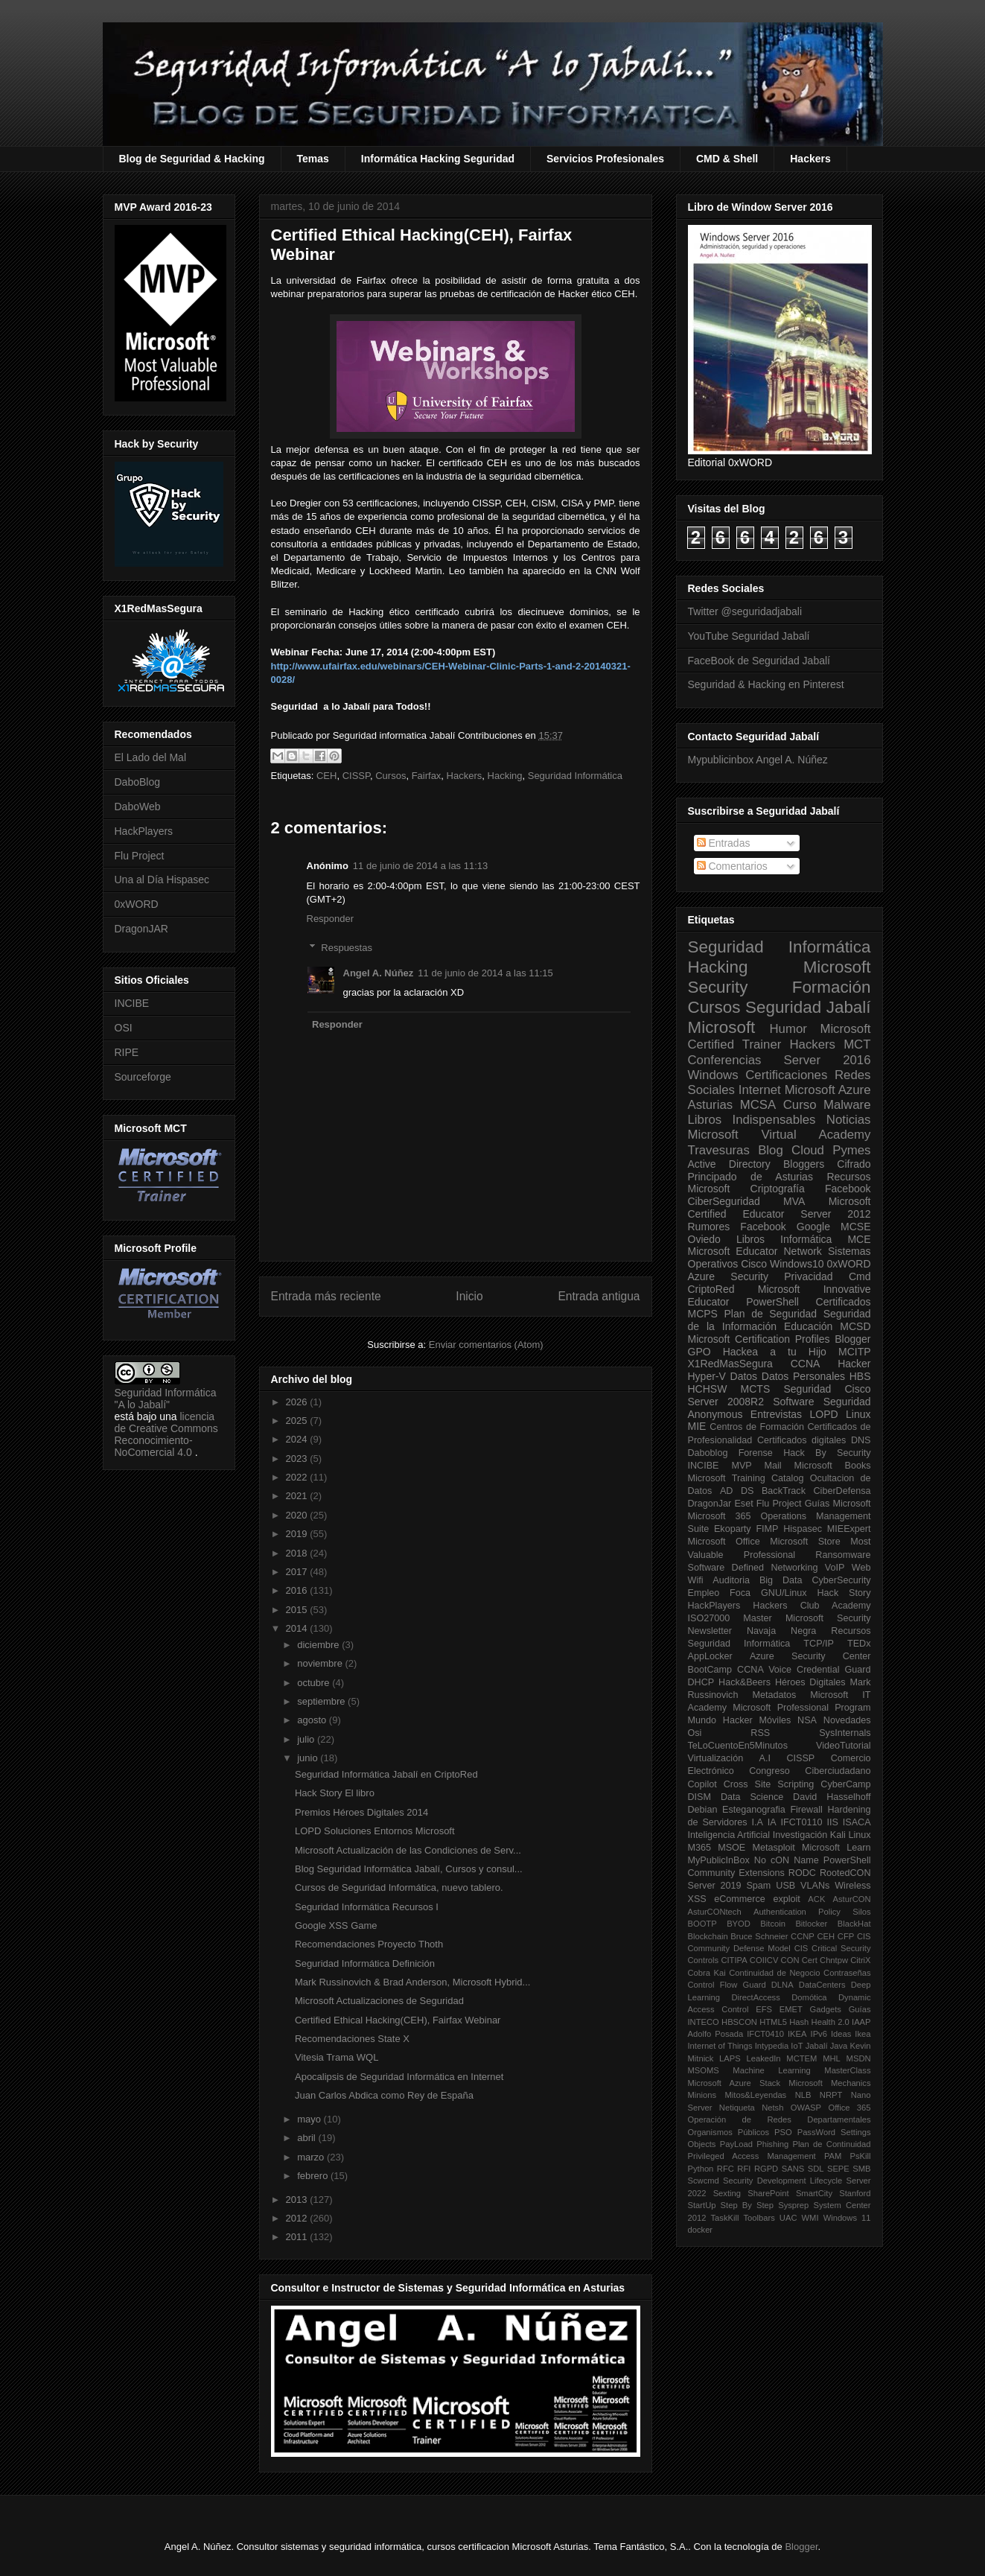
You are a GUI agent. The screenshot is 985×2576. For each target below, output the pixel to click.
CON (790, 1960)
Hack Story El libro (334, 1793)
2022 (298, 1477)
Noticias (848, 1120)
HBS (860, 1376)
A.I (765, 1758)
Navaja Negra (781, 1631)
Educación (808, 1326)
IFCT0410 (765, 2033)
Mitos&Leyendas (756, 2094)
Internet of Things (720, 2045)
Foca (740, 1593)
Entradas (723, 843)
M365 (700, 1847)
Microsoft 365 (719, 1516)
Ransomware (842, 1555)
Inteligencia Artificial (729, 1835)
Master (757, 1618)
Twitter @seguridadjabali (745, 611)
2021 (298, 1495)
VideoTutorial (843, 1745)
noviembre (321, 1663)
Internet (760, 1090)
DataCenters (822, 1984)
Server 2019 (715, 1885)
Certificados (843, 1302)
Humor (787, 1029)
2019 (298, 1533)
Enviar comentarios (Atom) (486, 1344)
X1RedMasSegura (730, 1364)
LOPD (824, 1414)
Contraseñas (846, 1972)
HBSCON (739, 2021)
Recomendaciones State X (352, 2038)
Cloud (807, 1150)
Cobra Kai (707, 1972)
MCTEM (801, 2058)
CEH (326, 775)
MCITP (854, 1352)
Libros (750, 1239)
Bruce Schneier (759, 1936)
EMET (791, 2009)
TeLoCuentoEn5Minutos (738, 1745)
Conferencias (725, 1060)
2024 (298, 1439)
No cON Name (786, 1860)
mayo (310, 2119)
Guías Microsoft (838, 1503)
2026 (298, 1402)
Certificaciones (786, 1075)
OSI (124, 1028)
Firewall (806, 1809)
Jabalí (817, 2045)
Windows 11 (847, 2217)
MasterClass (847, 2070)
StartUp (702, 2205)
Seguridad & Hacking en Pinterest (766, 684)
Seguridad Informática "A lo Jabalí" (166, 1399)
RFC (725, 2168)
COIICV (764, 1960)
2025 (298, 1420)
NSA (807, 1720)
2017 (298, 1571)
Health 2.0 (830, 2021)
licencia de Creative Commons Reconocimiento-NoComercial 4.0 (166, 1434)
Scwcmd (703, 2180)
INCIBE (132, 1003)
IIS (832, 1822)
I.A (756, 1822)
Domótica (808, 1997)
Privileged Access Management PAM (765, 2156)
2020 (298, 1515)
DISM (699, 1797)
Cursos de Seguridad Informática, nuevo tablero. (399, 1887)
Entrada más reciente (326, 1296)
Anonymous (715, 1414)
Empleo (704, 1593)
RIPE (127, 1052)
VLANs (814, 1885)
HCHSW (707, 1389)
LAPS (730, 2058)
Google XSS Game (336, 1925)
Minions (702, 2094)
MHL (832, 2058)
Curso (800, 1105)
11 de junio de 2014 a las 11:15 (485, 973)
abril (307, 2137)
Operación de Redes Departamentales (779, 2119)
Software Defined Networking (753, 1567)
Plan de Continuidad (831, 2144)
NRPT (831, 2094)
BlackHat (854, 1923)
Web (861, 1567)
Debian (703, 1809)
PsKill (860, 2156)
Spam (758, 1885)
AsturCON (852, 1899)
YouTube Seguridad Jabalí (749, 636)
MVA (794, 1201)
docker (700, 2229)
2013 (298, 2199)
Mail (773, 1465)
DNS (861, 1440)
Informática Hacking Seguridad (437, 159)
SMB (861, 2168)
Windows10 (796, 1264)
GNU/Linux (784, 1593)
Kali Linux (850, 1835)
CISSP (356, 775)
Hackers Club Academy (811, 1605)
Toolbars (758, 2217)
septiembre (322, 1701)
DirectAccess (756, 1997)
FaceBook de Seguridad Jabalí (759, 661)
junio (308, 1758)
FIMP (767, 1529)
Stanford (854, 2193)
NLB (803, 2094)
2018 (298, 1553)
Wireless (852, 1885)
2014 (298, 1628)
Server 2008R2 (726, 1402)
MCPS (703, 1314)
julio (307, 1739)
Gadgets (825, 2009)
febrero (314, 2175)
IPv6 (819, 2033)
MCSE (855, 1227)
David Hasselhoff (831, 1797)
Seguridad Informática (575, 775)
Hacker (854, 1364)
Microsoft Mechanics (829, 2083)
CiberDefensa (841, 1491)
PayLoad (736, 2144)
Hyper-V (707, 1376)
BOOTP (702, 1923)
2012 (298, 2218)
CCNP (803, 1936)
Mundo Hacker (720, 1720)
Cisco (754, 1264)
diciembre (319, 1644)
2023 (298, 1458)
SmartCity (814, 2193)
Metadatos (774, 1695)
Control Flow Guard (727, 1984)
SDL (816, 2168)
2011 (298, 2236)
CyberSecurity (841, 1580)
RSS (760, 1733)
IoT (797, 2045)
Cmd (860, 1276)
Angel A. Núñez (378, 973)
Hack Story (844, 1593)
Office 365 (849, 2107)
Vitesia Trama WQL (336, 2057)
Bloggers (803, 1164)
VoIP (835, 1567)
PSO (783, 2132)
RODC (802, 1873)
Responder (330, 918)
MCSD (855, 1326)
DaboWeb (138, 806)
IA (772, 1822)
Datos (744, 1376)
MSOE (731, 1847)
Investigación (800, 1835)
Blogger (852, 1339)
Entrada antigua (599, 1296)
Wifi (696, 1580)
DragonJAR (141, 929)
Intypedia (771, 2045)
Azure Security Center (810, 1656)
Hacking (505, 775)
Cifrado (853, 1164)
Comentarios (732, 866)
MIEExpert (849, 1529)
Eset (743, 1503)
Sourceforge (143, 1077)
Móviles (775, 1720)
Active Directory (729, 1164)
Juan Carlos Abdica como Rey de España (384, 2095)
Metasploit (773, 1847)
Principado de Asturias (750, 1177)
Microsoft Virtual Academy (779, 1135)
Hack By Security (826, 1453)
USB (785, 1885)
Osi (695, 1733)
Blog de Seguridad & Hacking (192, 159)
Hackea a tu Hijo (774, 1352)
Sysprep (793, 2205)
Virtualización (716, 1758)
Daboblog (708, 1453)
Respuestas (346, 947)
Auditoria (731, 1580)
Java (839, 2045)
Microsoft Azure (828, 1090)
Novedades (847, 1720)
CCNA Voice (764, 1669)
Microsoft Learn (836, 1847)
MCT (857, 1044)
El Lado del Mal (151, 757)
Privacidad (808, 1276)
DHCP (701, 1682)
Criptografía (777, 1189)
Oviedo (704, 1239)
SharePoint (767, 2193)
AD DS (737, 1491)
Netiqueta (737, 2107)
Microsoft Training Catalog (746, 1478)
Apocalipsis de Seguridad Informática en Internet (399, 2076)
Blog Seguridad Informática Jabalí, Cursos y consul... (409, 1868)
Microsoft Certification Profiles (759, 1339)
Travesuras (719, 1150)
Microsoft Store (805, 1541)
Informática (806, 1239)
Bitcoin (772, 1923)
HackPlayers (144, 831)
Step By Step (747, 2205)
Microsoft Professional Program (801, 1707)
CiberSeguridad (724, 1201)
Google (813, 1227)
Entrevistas (776, 1414)
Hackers (810, 159)
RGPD (766, 2168)
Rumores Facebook (737, 1227)
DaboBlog (138, 782)
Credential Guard (833, 1669)
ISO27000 (709, 1618)
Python (701, 2168)
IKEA (797, 2033)
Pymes (851, 1150)
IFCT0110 (802, 1822)
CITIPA (734, 1960)
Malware (846, 1105)
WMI (810, 2217)
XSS (697, 1899)
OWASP (806, 2107)
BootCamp (710, 1669)
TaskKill (724, 2217)
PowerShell (772, 1302)
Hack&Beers (744, 1682)
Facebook (847, 1189)
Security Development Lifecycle (782, 2180)
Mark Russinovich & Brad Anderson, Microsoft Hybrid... (412, 1982)
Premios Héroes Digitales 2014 (361, 1812)
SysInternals (844, 1733)
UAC (788, 2217)
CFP (846, 1936)
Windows (713, 1075)
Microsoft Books (832, 1465)
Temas (313, 159)
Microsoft (722, 1027)
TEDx (858, 1643)
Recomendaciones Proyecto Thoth (369, 1944)
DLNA (782, 1984)
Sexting (727, 2193)
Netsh (772, 2107)
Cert (809, 1960)
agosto (313, 1720)
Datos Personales (803, 1376)
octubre (314, 1682)
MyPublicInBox (719, 1860)
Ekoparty (732, 1529)
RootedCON (845, 1873)
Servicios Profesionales (605, 159)
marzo (312, 2157)
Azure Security (728, 1276)
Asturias (710, 1105)
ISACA (857, 1822)
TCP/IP (818, 1643)
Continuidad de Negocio (774, 1972)
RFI (743, 2168)
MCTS (756, 1389)
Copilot (702, 1784)
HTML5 (773, 2021)
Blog (770, 1150)
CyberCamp (845, 1784)
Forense (756, 1453)
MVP (741, 1465)
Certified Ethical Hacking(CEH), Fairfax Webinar (397, 2020)
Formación (831, 987)
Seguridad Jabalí (807, 1007)
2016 (298, 1590)
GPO (699, 1352)
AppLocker (710, 1656)
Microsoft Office (724, 1541)
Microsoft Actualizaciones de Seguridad (379, 2000)
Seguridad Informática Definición (365, 1963)
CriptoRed (711, 1289)
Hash (799, 2021)
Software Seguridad (821, 1402)
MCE (858, 1239)
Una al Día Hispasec (162, 879)
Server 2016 (827, 1060)
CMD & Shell (727, 159)
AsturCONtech (715, 1911)
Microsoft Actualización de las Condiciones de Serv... (408, 1850)
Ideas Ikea (851, 2033)
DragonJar (710, 1503)
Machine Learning (771, 2070)
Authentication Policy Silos (812, 1911)
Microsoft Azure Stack (734, 2083)
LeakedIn (764, 2058)
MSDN (859, 2058)
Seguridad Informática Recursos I (367, 1906)
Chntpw (834, 1960)
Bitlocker (811, 1923)
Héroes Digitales (810, 1682)
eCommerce (739, 1899)
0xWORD (137, 904)
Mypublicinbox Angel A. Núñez (758, 760)
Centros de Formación (757, 1427)
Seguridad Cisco (826, 1389)
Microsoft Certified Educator (779, 1207)
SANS (793, 2168)
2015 (298, 1609)
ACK (816, 1899)
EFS (764, 2009)
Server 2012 (835, 1214)
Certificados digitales (801, 1440)
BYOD (738, 1923)
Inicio (469, 1296)
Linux (858, 1414)
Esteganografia (753, 1809)
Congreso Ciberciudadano (809, 1771)
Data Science (752, 1797)
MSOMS (703, 2070)
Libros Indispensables (752, 1120)
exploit (786, 1899)
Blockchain (708, 1936)
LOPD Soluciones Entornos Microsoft (375, 1830)
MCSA (758, 1105)
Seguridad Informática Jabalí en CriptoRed (386, 1774)
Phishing (772, 2144)
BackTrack (784, 1491)
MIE (697, 1426)
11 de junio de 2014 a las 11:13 (420, 865)
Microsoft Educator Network (755, 1251)
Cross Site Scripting (769, 1784)
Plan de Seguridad (770, 1314)
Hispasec (802, 1529)
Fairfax (427, 775)
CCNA (805, 1364)
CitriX (860, 1960)
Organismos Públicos (729, 2132)
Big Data (781, 1580)
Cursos (390, 775)
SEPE (838, 2168)
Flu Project (140, 856)
